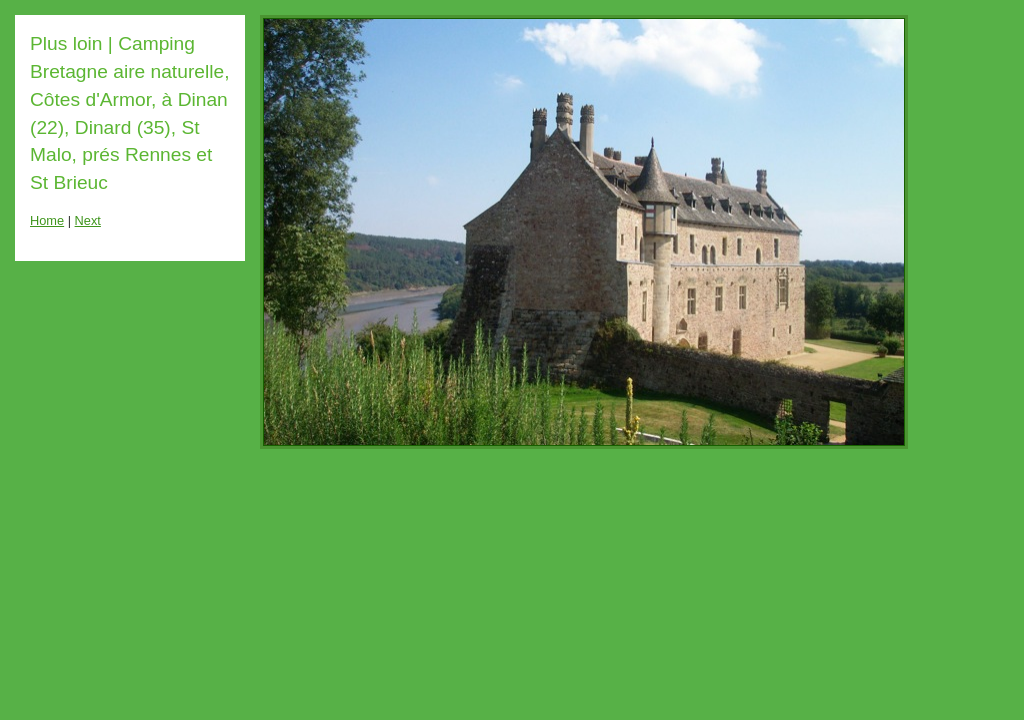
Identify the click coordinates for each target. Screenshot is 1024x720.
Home (47, 220)
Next (88, 220)
